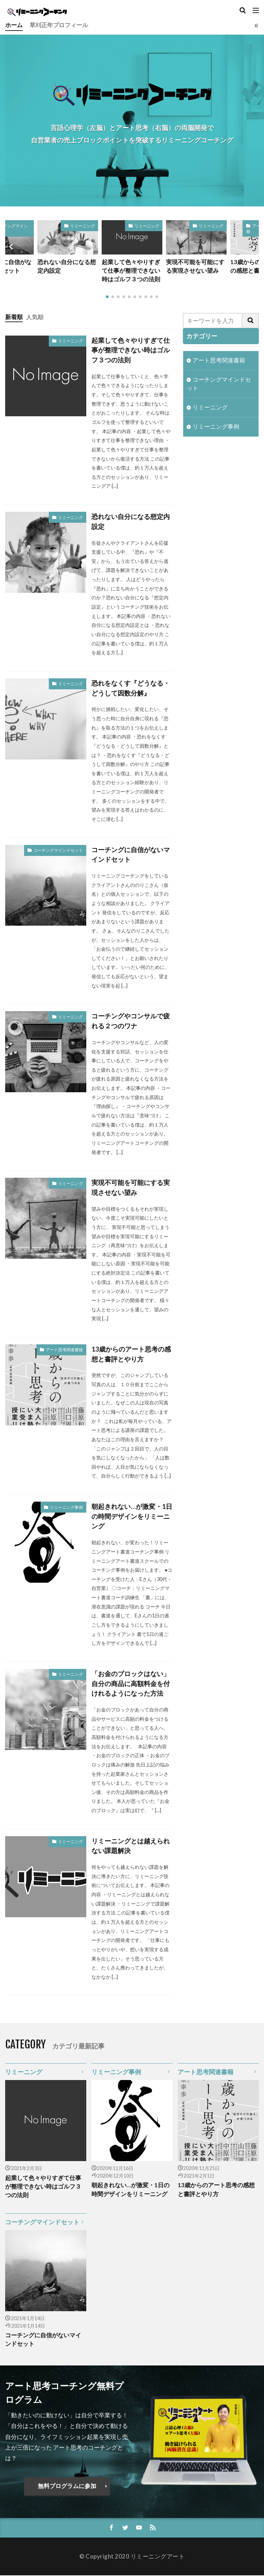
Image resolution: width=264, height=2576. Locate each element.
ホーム (14, 25)
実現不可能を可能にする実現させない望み (195, 266)
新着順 (14, 316)
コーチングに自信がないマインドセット (130, 854)
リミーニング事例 (66, 1507)
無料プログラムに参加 (67, 2486)
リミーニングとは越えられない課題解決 (130, 1846)
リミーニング (82, 225)
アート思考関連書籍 (64, 1350)
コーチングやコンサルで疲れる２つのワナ (130, 1021)
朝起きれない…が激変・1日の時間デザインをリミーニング (131, 1516)
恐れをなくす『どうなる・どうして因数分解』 (130, 688)
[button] (12, 246)
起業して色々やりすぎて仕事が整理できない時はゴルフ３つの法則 (131, 271)
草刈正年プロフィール (59, 25)
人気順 (35, 316)
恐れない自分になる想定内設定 (66, 266)
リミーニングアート (158, 2557)
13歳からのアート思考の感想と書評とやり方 (131, 1354)
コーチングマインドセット (58, 850)
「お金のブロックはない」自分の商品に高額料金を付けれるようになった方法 (130, 1684)
